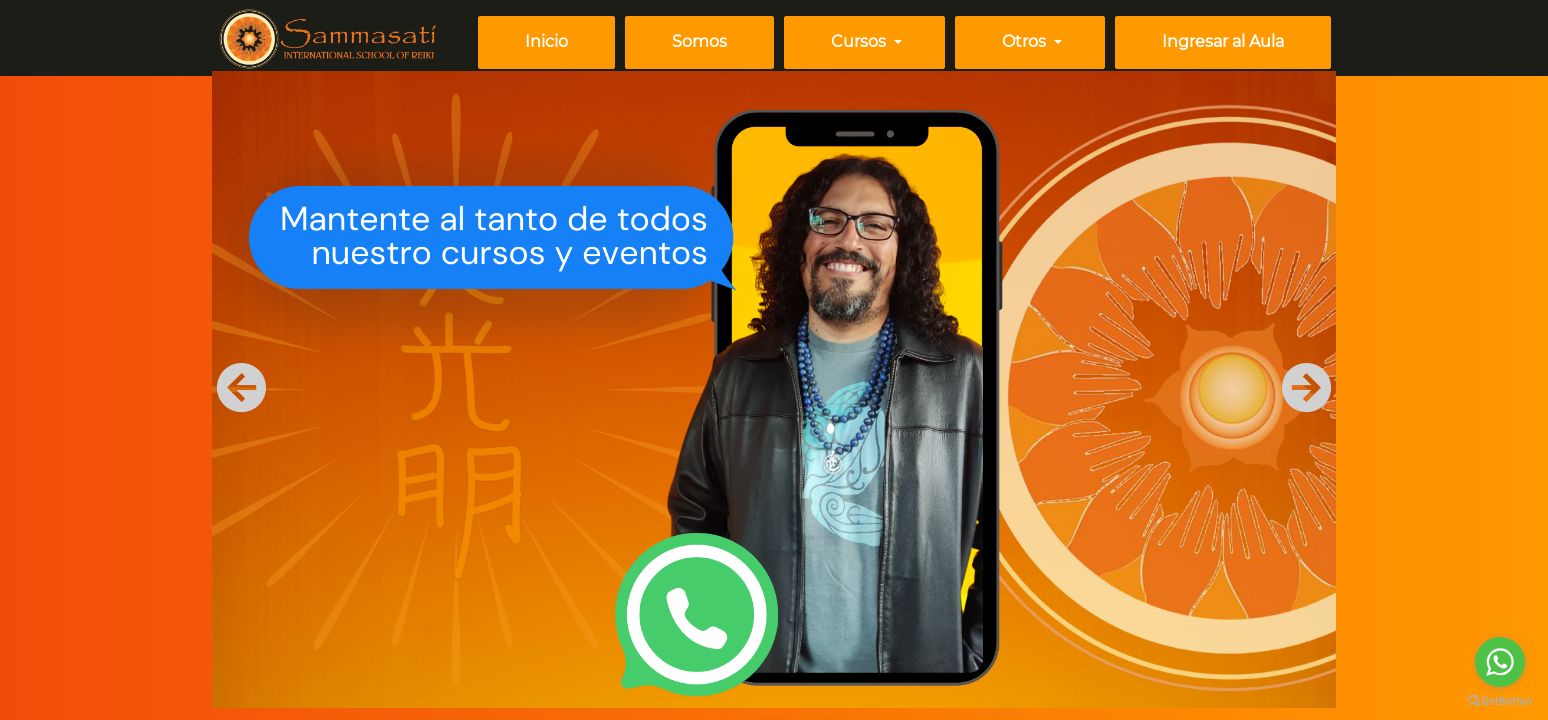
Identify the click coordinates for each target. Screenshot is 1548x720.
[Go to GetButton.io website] (1500, 700)
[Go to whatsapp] (1500, 662)
